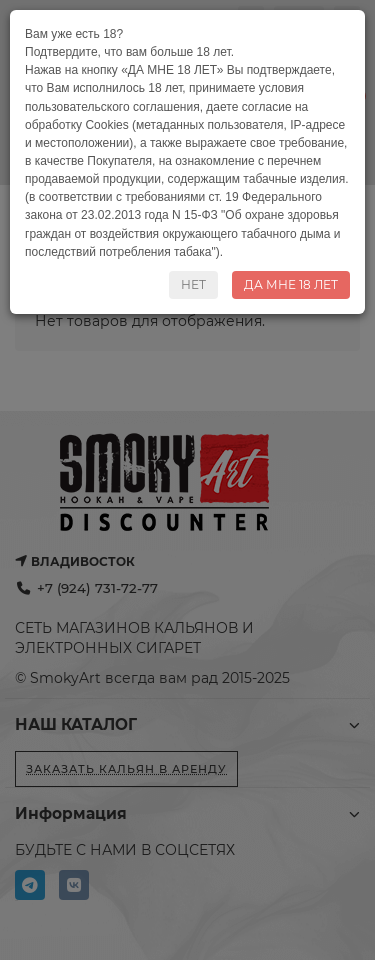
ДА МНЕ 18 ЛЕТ (291, 284)
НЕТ (193, 284)
